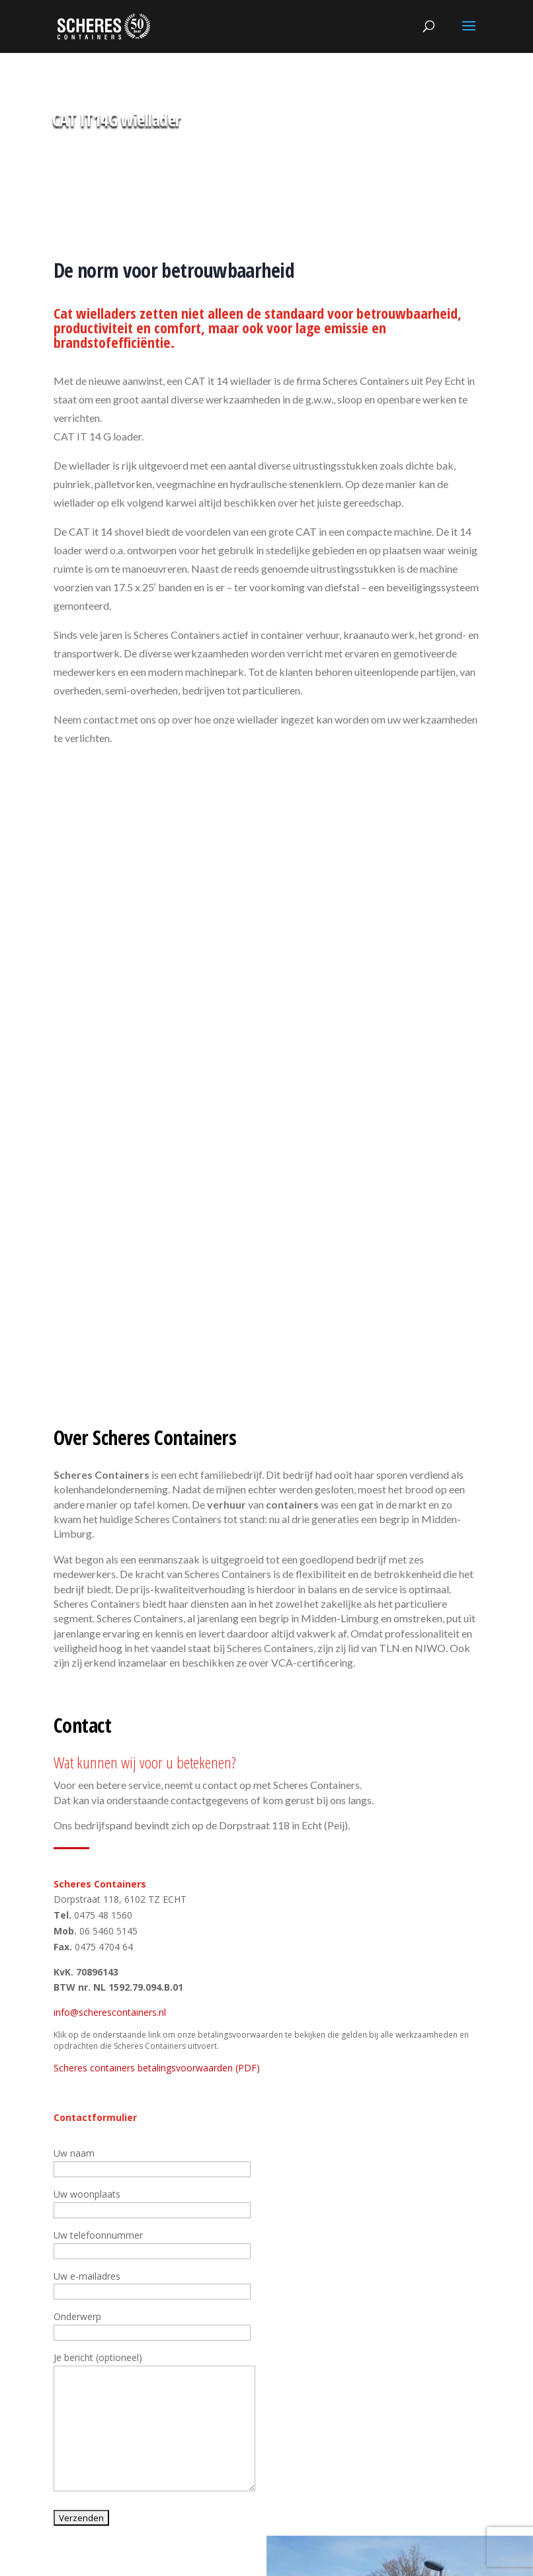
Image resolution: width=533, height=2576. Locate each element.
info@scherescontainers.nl (110, 2012)
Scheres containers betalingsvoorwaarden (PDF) (157, 2067)
